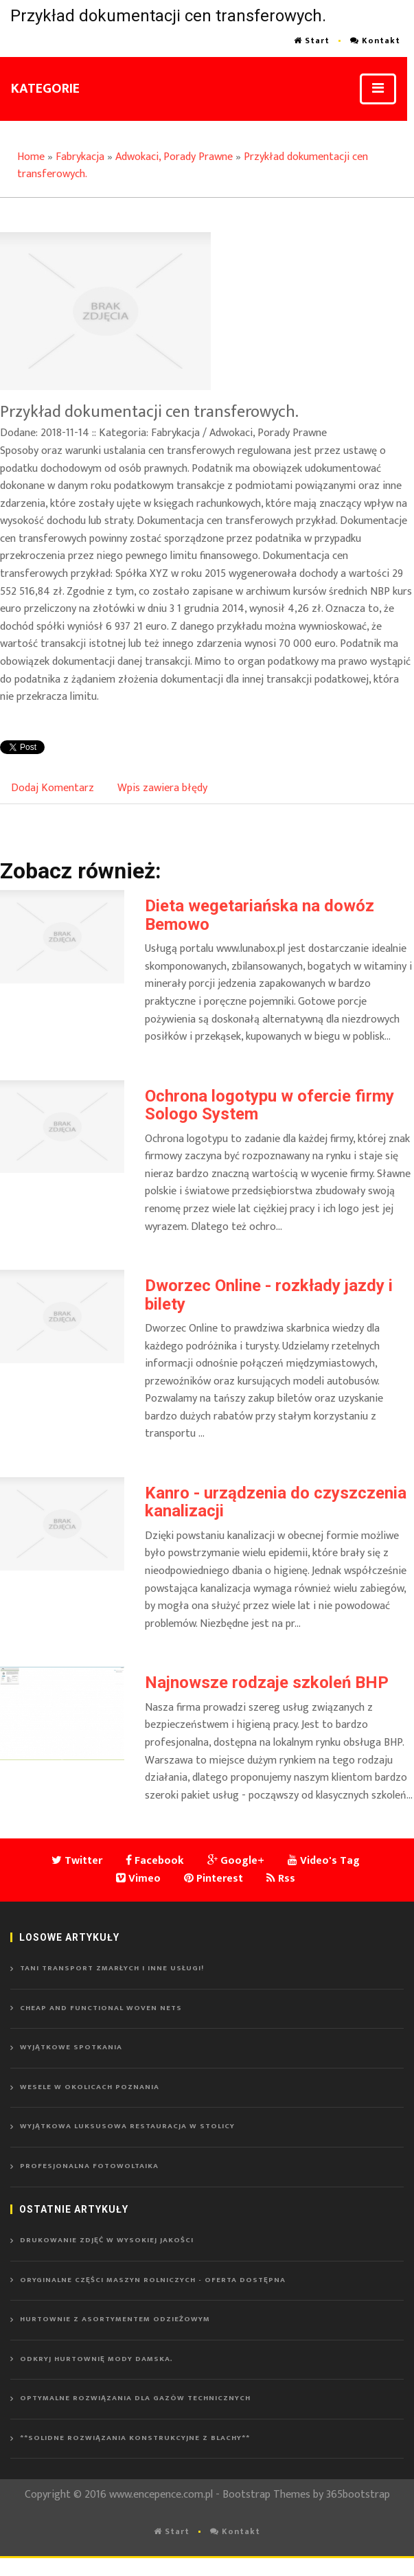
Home (31, 157)
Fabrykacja (80, 157)
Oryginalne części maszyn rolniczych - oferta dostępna (153, 2280)
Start (312, 40)
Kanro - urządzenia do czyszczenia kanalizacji (275, 1501)
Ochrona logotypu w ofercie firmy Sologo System (269, 1105)
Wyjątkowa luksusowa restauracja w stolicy (127, 2126)
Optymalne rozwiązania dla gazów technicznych (135, 2398)
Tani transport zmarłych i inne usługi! (112, 1968)
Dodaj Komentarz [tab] (52, 788)
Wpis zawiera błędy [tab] (162, 788)
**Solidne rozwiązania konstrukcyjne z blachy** (135, 2438)
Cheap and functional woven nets (101, 2008)
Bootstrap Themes (266, 2494)
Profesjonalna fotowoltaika (89, 2166)
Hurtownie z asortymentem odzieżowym (115, 2319)
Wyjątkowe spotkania (71, 2047)
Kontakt (375, 40)
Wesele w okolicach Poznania (89, 2087)
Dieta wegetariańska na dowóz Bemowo (259, 914)
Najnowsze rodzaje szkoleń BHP (267, 1682)
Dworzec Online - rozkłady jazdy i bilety (269, 1294)
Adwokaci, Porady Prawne (174, 157)
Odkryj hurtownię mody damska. (96, 2359)
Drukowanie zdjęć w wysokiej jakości (107, 2240)
